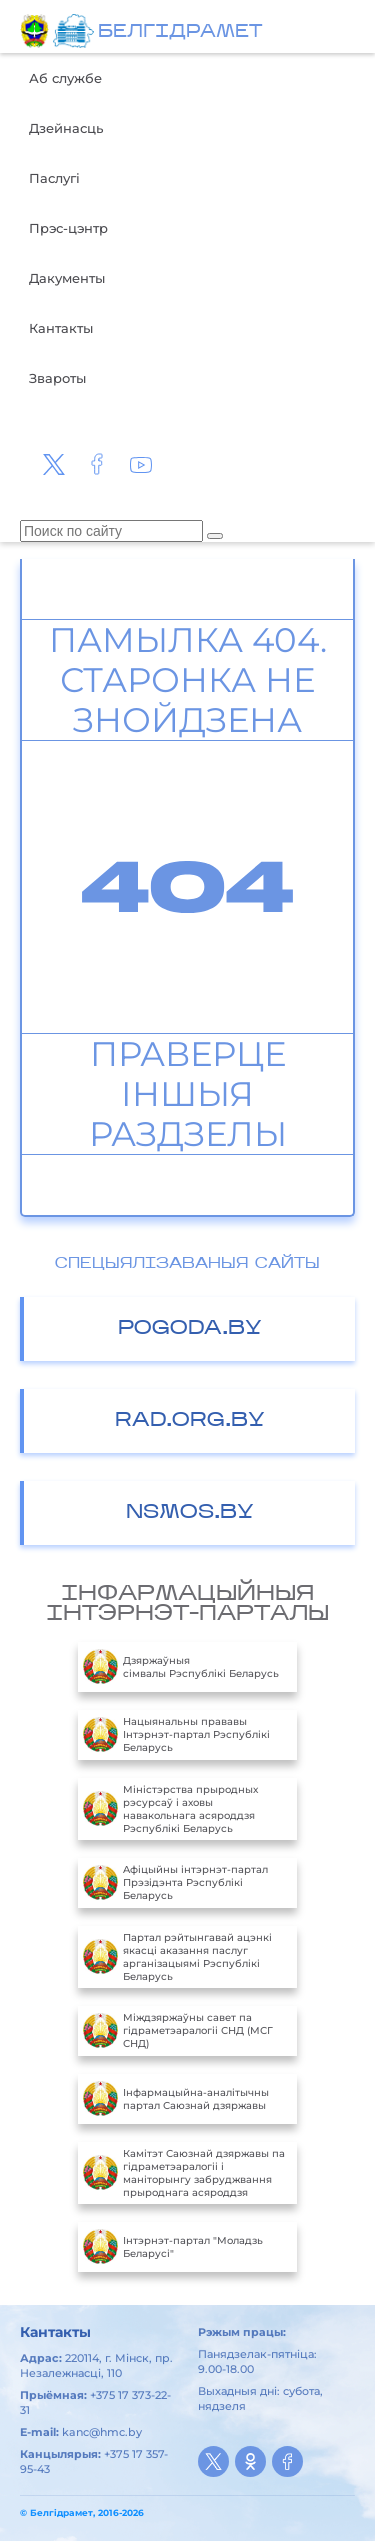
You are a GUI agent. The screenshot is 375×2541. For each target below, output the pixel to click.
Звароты (57, 378)
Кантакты (61, 328)
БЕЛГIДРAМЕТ (180, 32)
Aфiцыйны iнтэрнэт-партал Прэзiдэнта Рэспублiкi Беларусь (175, 1883)
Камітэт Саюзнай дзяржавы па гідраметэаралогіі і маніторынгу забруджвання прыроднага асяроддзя (184, 2173)
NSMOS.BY (190, 1513)
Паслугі (54, 178)
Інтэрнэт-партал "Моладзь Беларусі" (173, 2247)
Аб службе (65, 78)
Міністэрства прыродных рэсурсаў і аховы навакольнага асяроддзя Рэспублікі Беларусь (170, 1809)
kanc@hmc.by (102, 2432)
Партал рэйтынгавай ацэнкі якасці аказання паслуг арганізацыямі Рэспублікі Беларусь (177, 1957)
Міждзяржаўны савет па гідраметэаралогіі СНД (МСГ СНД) (178, 2031)
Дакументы (67, 278)
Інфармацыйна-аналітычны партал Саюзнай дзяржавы (176, 2099)
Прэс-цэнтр (68, 228)
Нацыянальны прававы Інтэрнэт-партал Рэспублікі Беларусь (176, 1735)
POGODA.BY (190, 1329)
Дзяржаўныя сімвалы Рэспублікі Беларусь (181, 1667)
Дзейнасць (66, 128)
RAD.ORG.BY (190, 1421)
